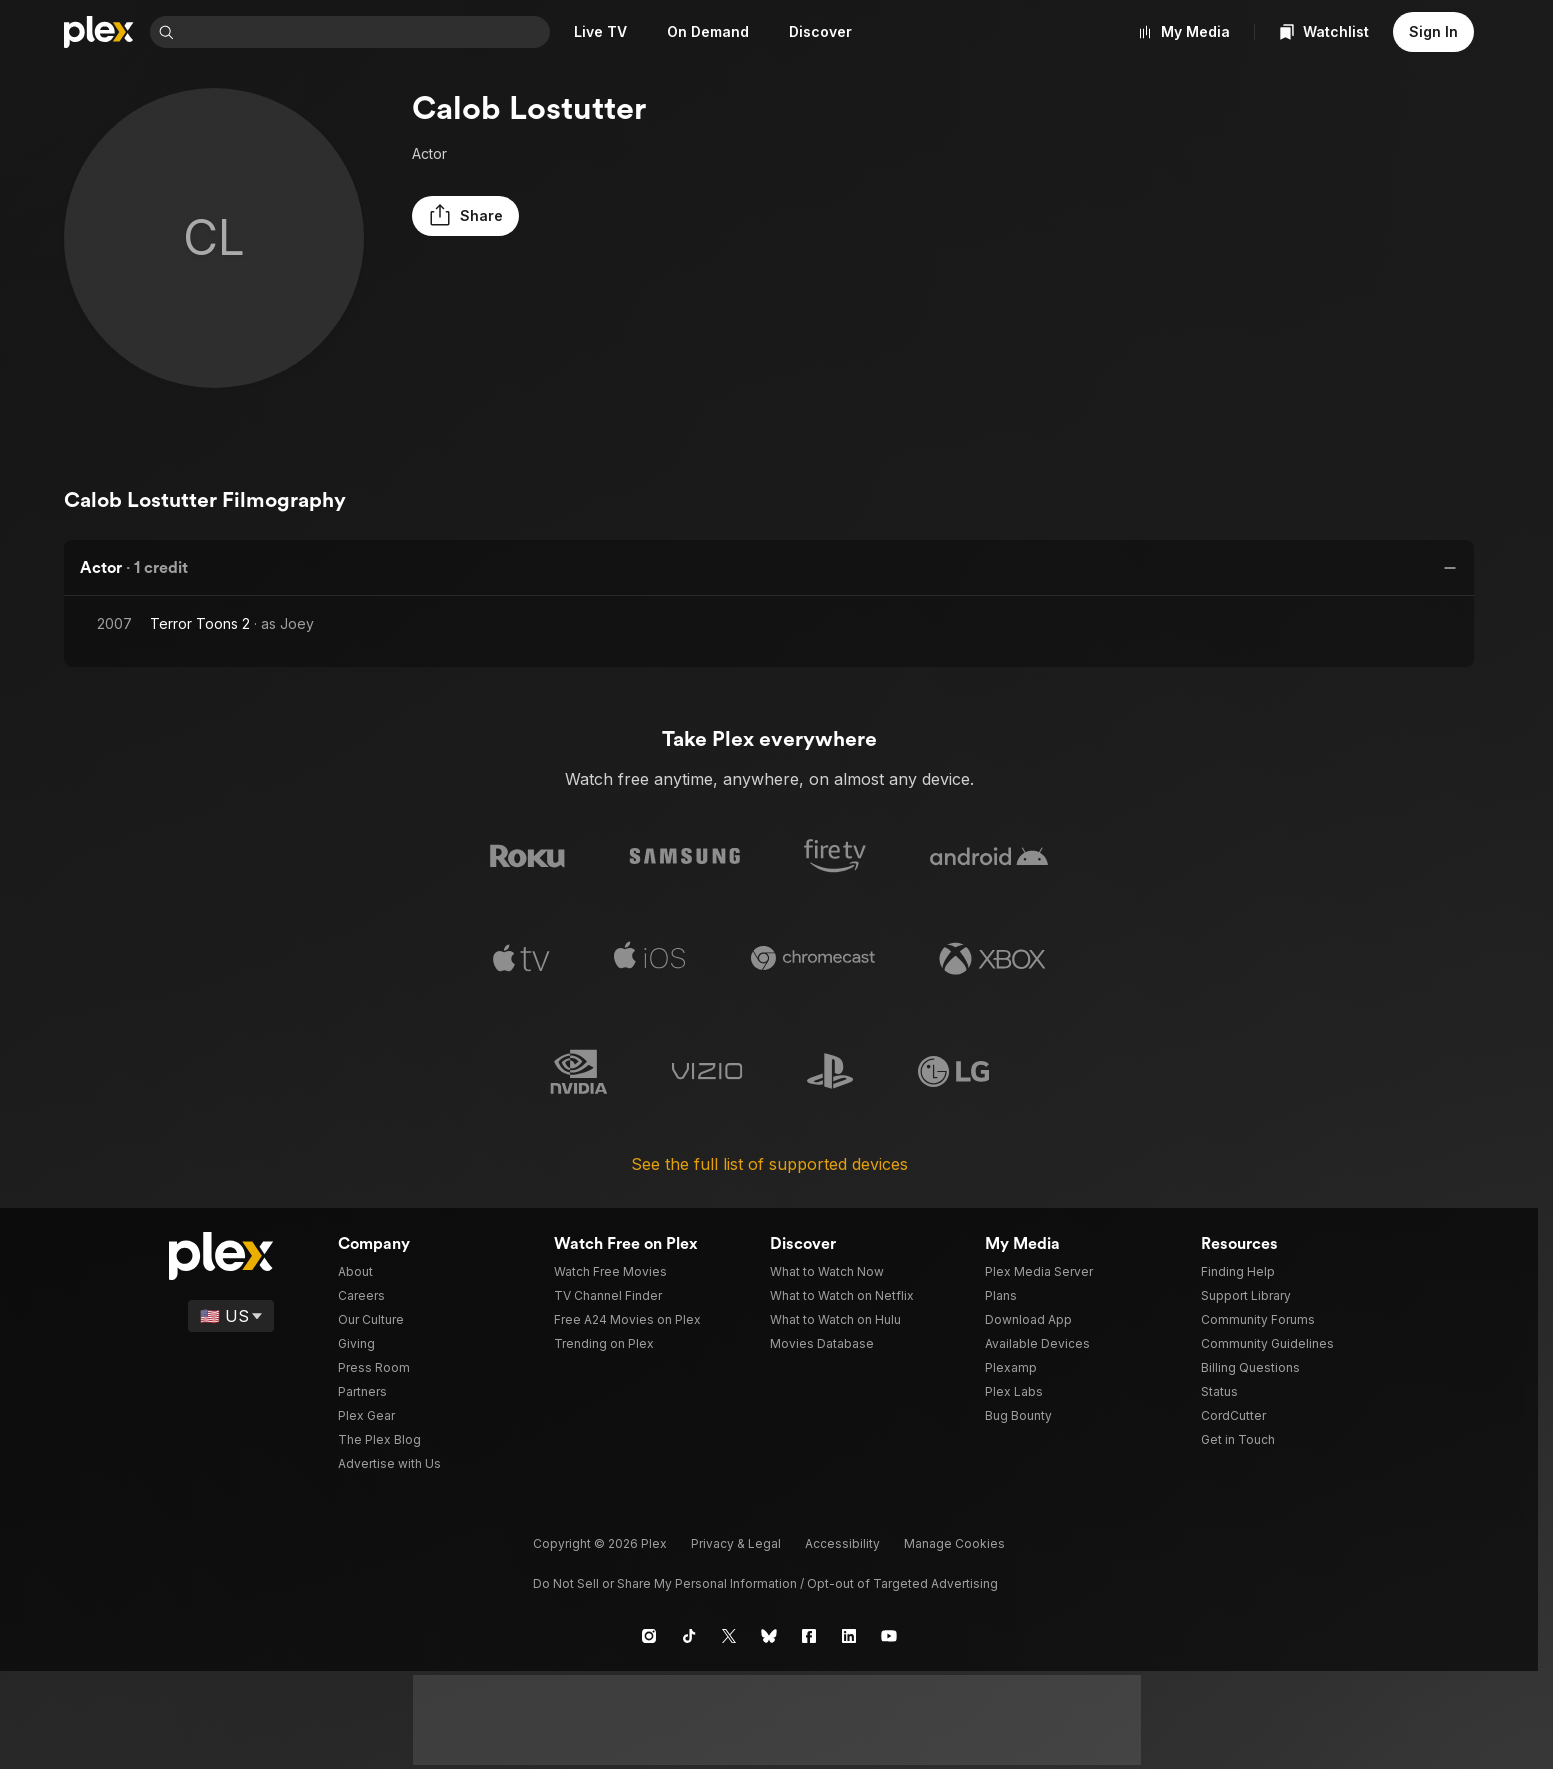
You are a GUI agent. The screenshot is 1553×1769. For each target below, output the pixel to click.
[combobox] (366, 32)
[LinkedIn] (849, 1635)
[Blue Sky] (769, 1635)
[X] (729, 1635)
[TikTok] (689, 1635)
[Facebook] (809, 1635)
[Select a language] (232, 1315)
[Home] (99, 32)
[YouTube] (889, 1635)
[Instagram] (649, 1635)
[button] (462, 216)
